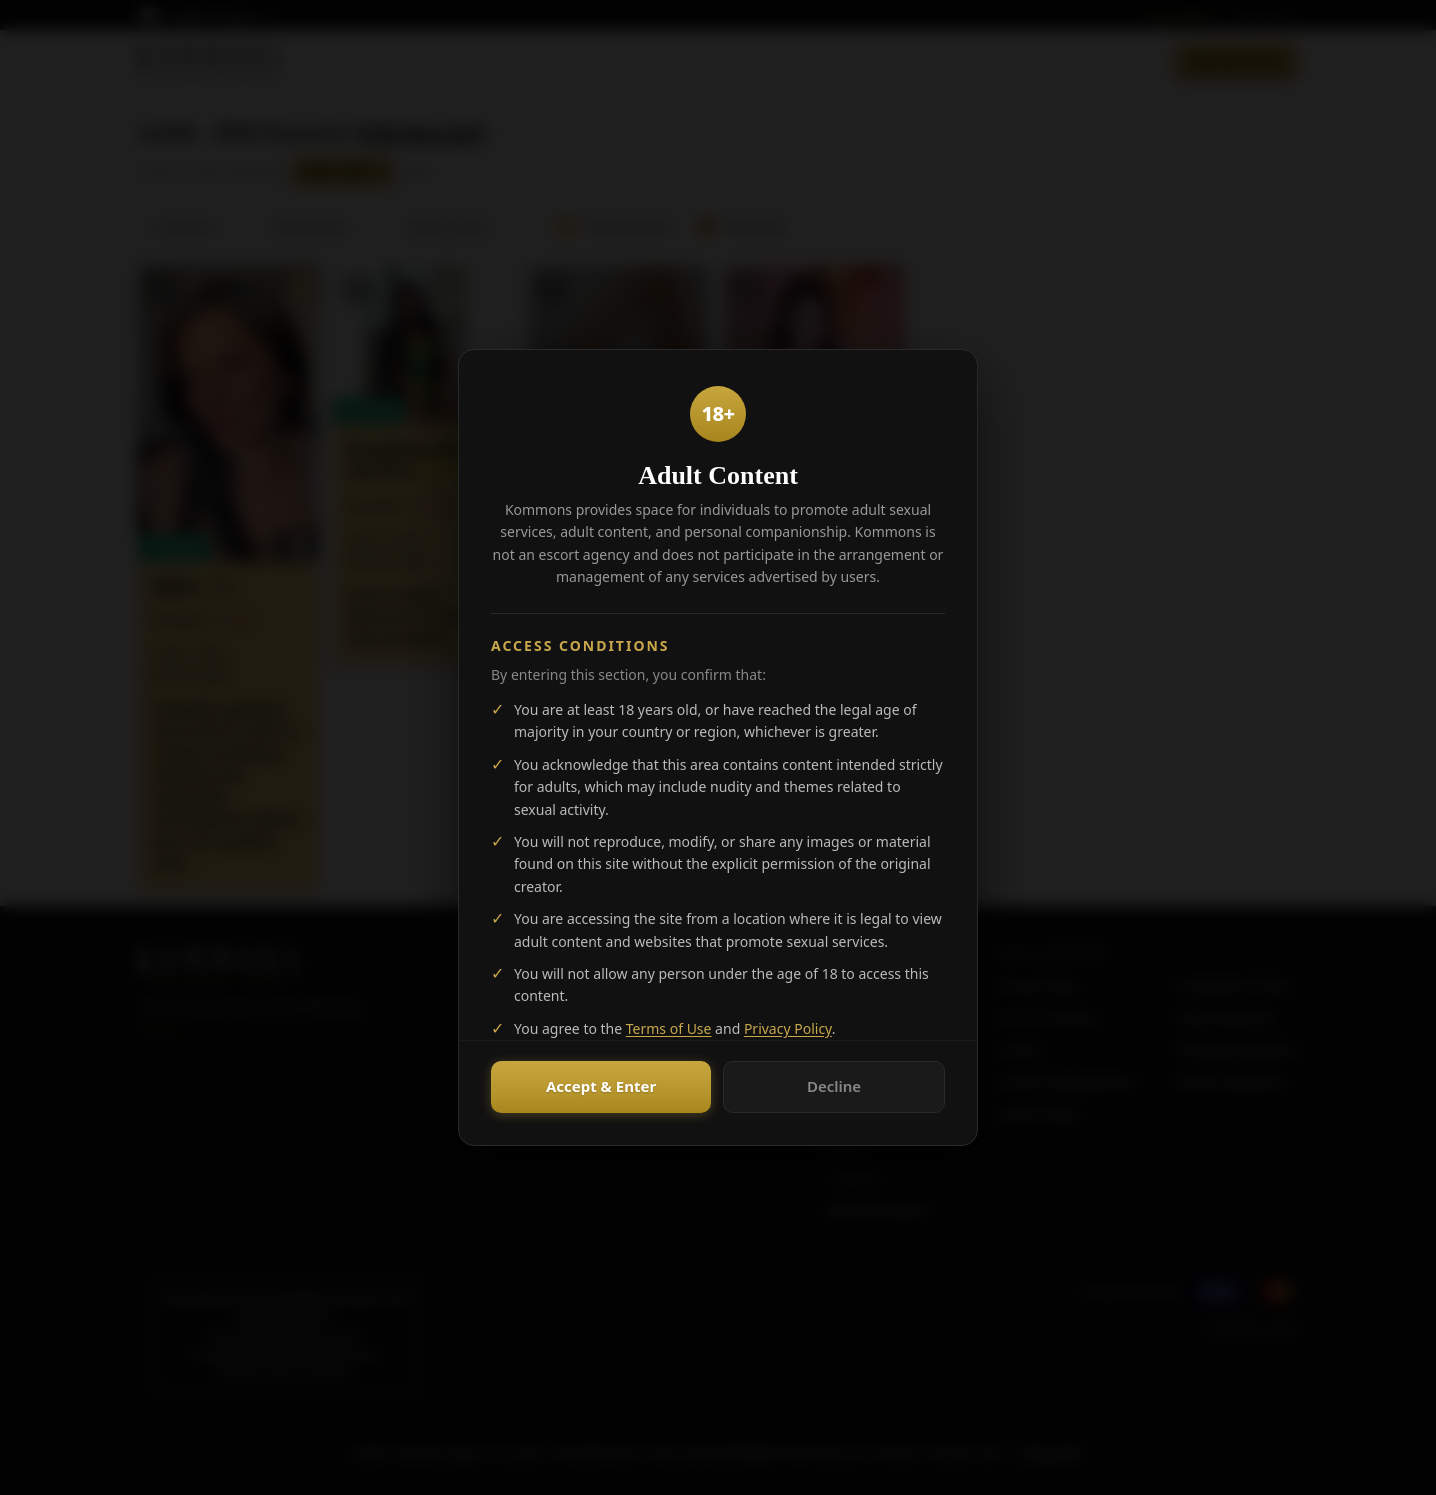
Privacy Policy (788, 1028)
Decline (834, 1086)
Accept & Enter (601, 1086)
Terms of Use (669, 1028)
